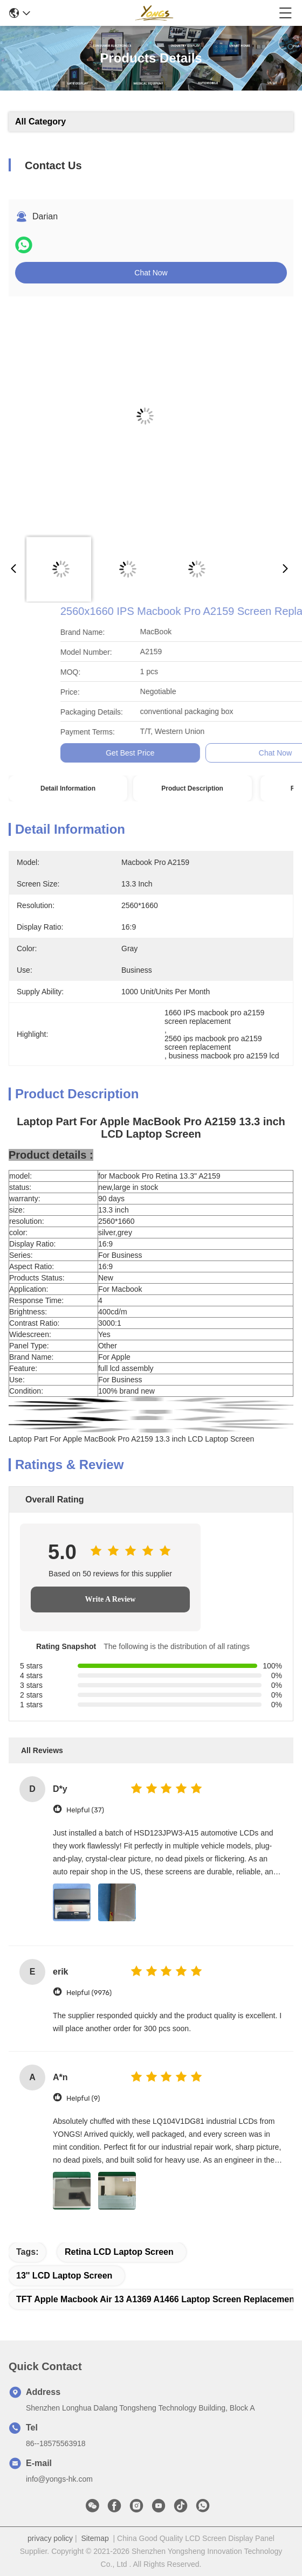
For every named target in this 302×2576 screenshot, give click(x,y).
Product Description (192, 788)
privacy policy (50, 2538)
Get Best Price (247, 753)
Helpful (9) (83, 2098)
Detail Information (67, 788)
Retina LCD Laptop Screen (119, 2251)
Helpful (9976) (89, 1993)
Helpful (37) (85, 1810)
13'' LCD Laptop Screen (64, 2275)
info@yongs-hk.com (59, 2479)
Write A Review (110, 1599)
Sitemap (94, 2538)
